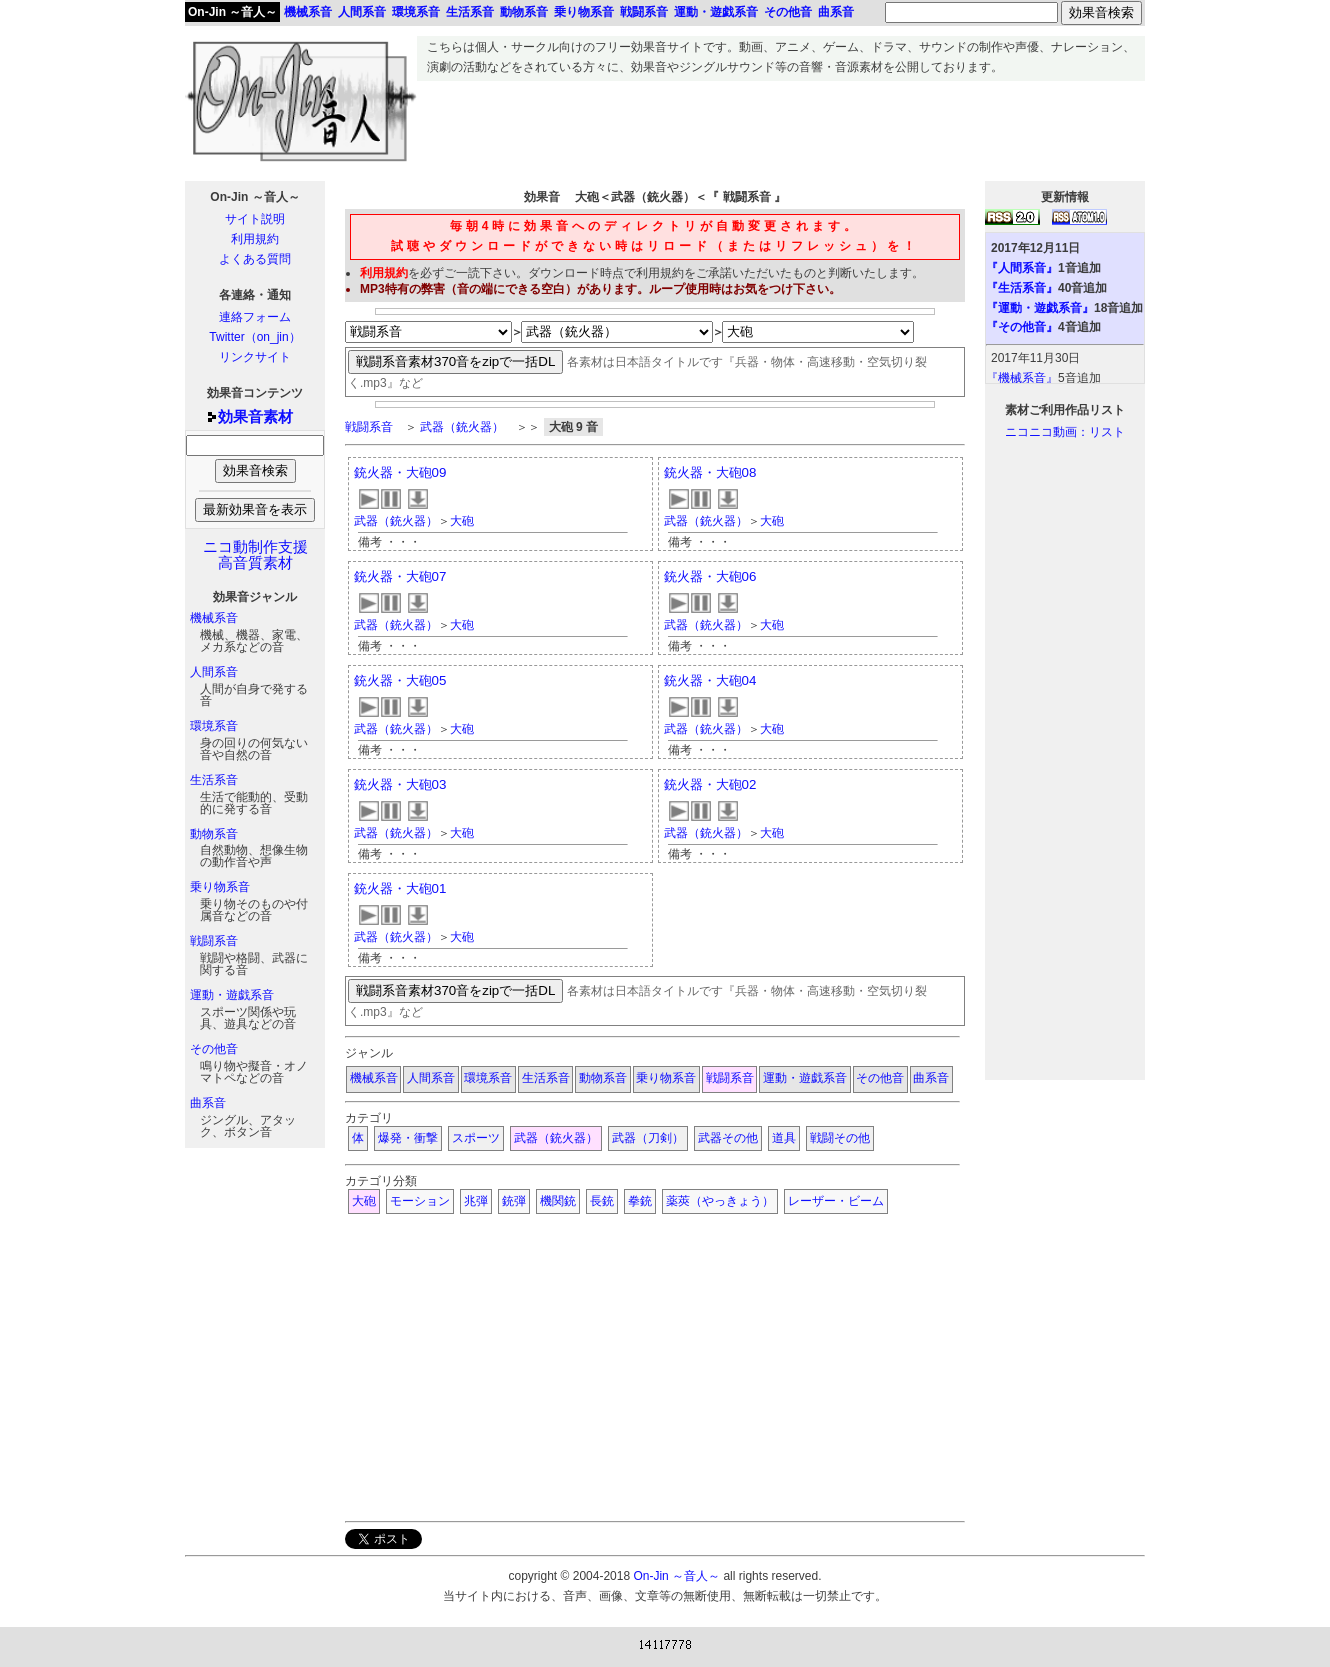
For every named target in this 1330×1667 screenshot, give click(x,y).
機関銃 (558, 1201)
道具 (784, 1138)
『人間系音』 (1022, 268)
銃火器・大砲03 (400, 784)
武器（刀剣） (648, 1138)
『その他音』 (1022, 327)
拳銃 (640, 1201)
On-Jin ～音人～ (232, 12)
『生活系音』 (1022, 288)
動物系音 (214, 834)
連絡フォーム (255, 317)
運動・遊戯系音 (232, 995)
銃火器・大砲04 (710, 680)
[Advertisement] (781, 126)
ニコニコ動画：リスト (1065, 432)
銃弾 (514, 1201)
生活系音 (214, 780)
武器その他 (728, 1138)
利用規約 (255, 239)
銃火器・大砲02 (710, 784)
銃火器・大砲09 (400, 472)
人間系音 (214, 672)
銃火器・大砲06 (710, 576)
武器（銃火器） (462, 427)
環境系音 (214, 726)
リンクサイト (255, 357)
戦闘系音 (214, 941)
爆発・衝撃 (408, 1138)
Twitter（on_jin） (254, 337)
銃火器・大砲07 (400, 576)
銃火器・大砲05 (400, 680)
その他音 (214, 1049)
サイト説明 (255, 219)
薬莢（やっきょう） (720, 1201)
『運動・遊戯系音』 (1040, 308)
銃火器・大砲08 (710, 472)
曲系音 (208, 1103)
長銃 (602, 1201)
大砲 (462, 521)
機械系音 (214, 618)
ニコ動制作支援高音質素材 (255, 555)
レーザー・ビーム (836, 1201)
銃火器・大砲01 (400, 888)
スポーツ (476, 1138)
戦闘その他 (840, 1138)
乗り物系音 (220, 887)
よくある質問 (255, 259)
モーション (420, 1201)
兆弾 (476, 1201)
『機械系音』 (1022, 378)
